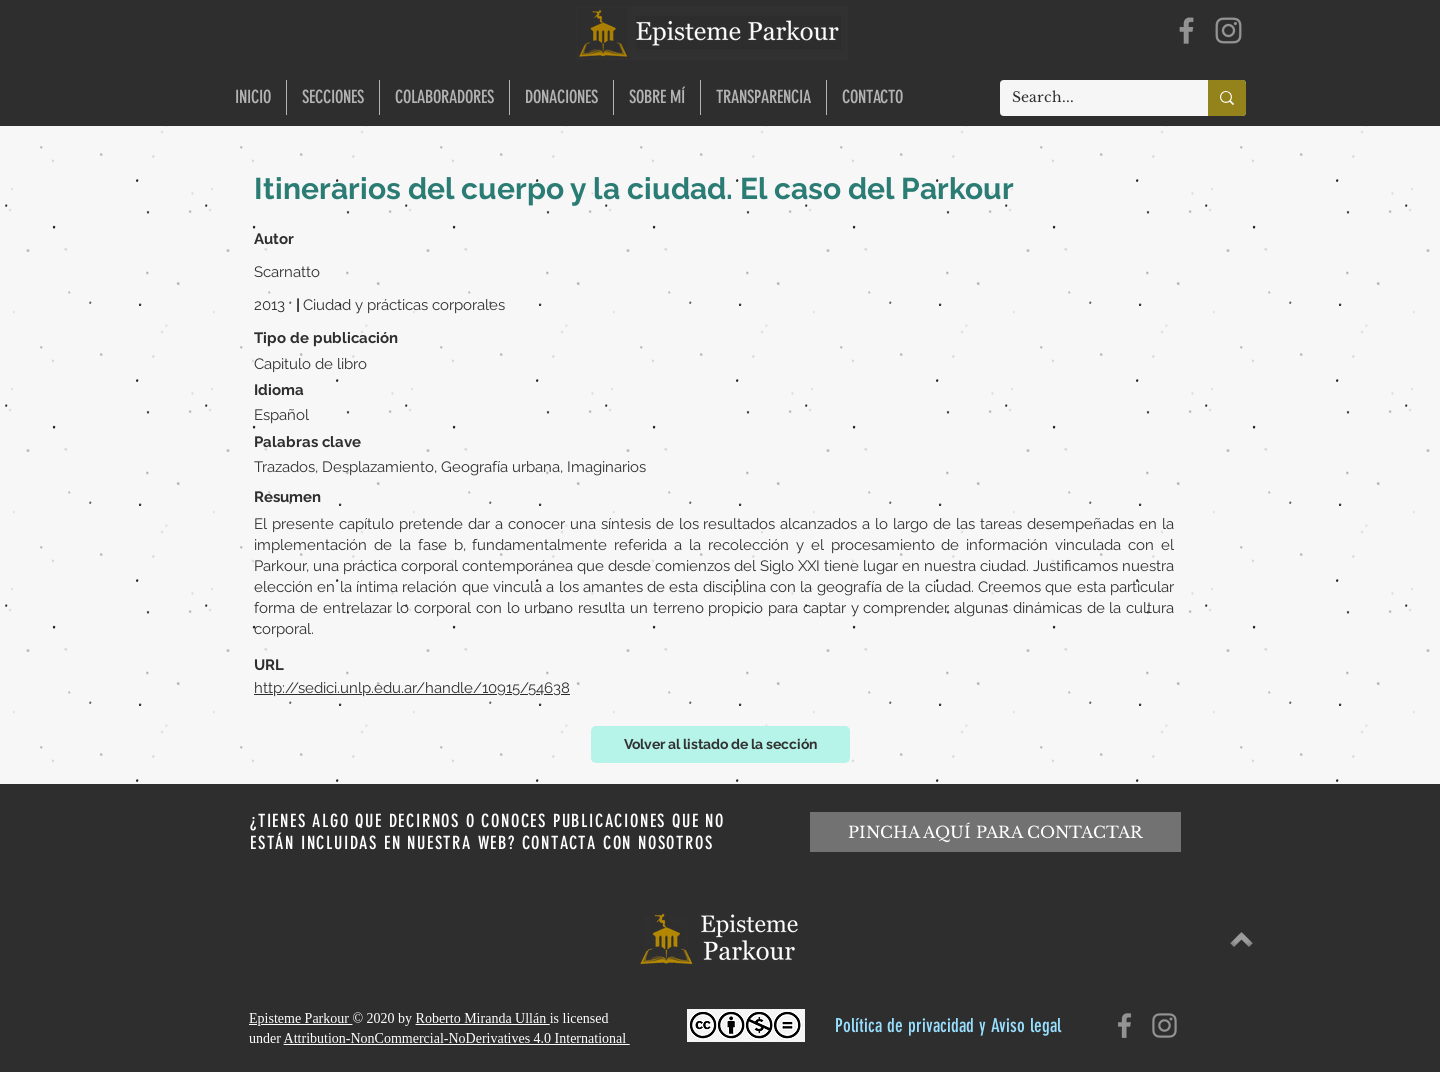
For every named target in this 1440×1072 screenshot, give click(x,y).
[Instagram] (1228, 30)
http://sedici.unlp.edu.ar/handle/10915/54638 (412, 688)
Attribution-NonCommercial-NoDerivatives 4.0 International (457, 1038)
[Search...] (1089, 98)
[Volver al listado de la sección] (720, 744)
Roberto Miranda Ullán (483, 1018)
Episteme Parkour (300, 1018)
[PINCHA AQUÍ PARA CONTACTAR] (995, 832)
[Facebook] (1186, 30)
